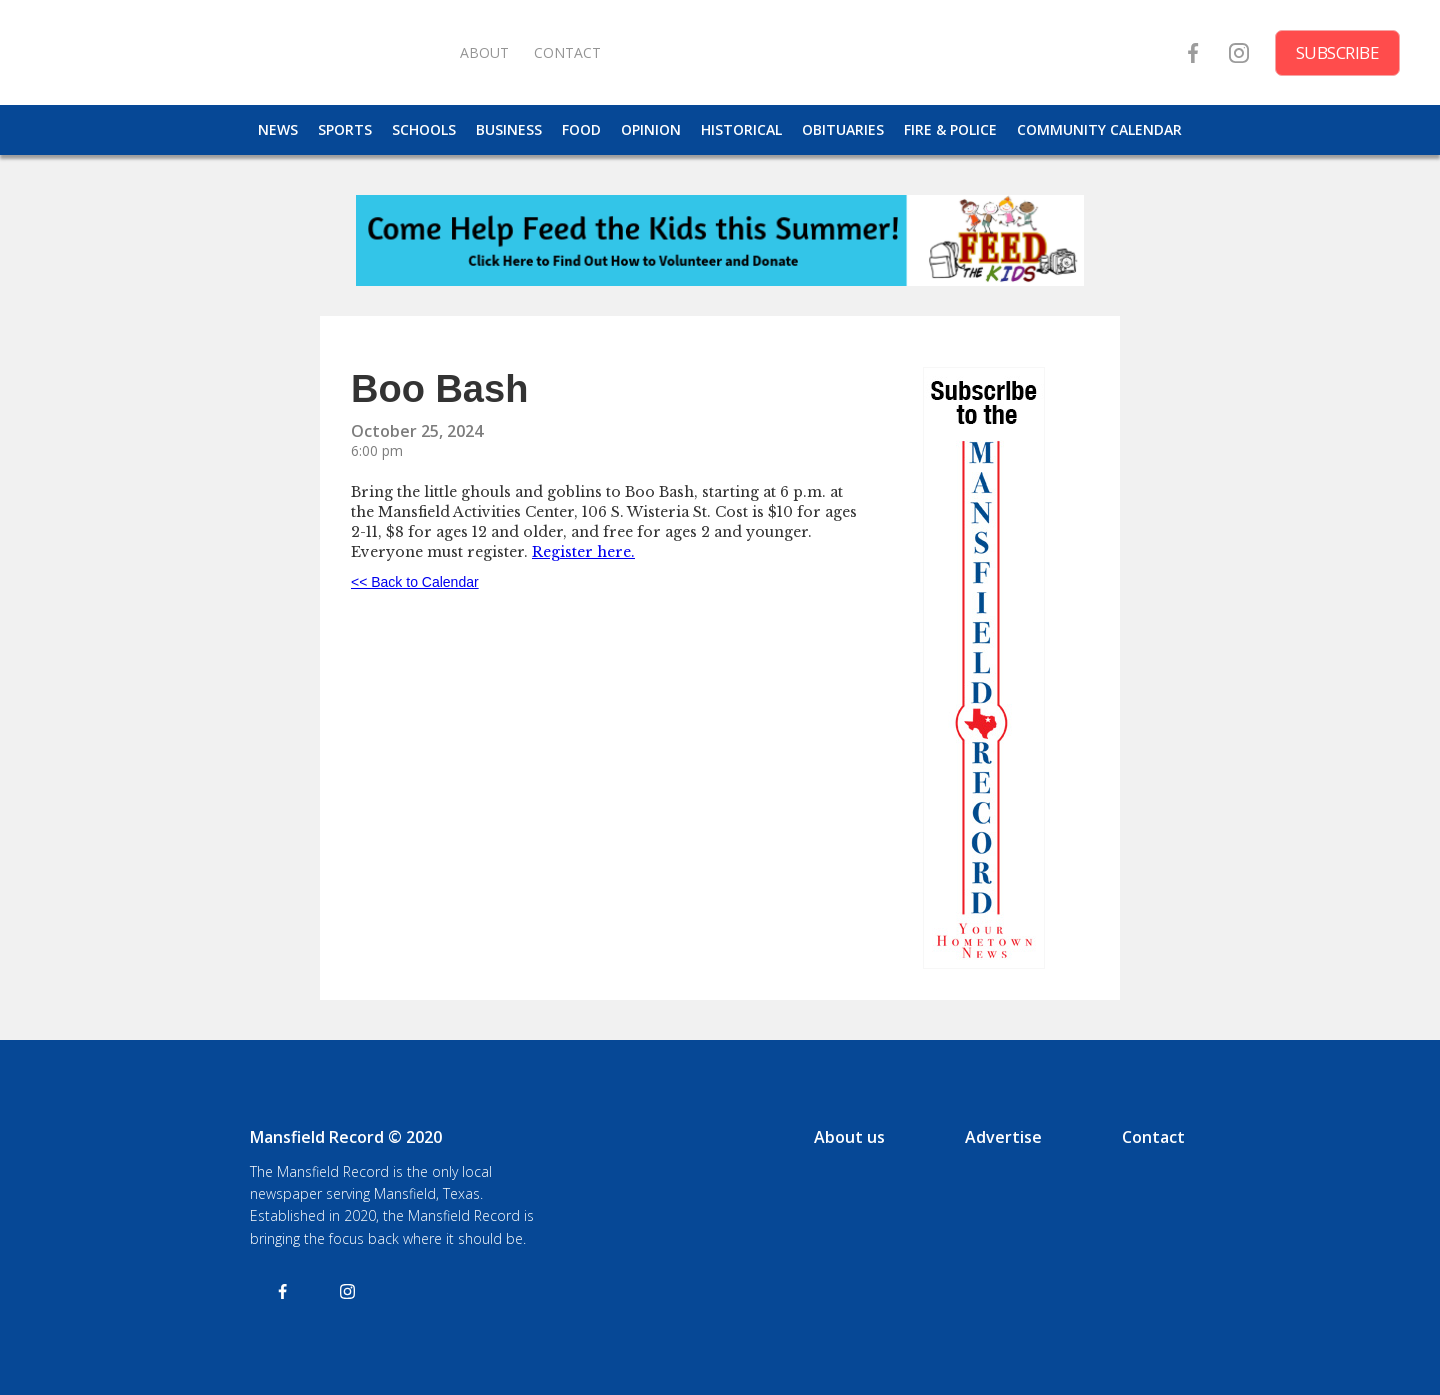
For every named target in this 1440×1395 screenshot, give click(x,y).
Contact (1153, 1137)
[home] (240, 52)
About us (849, 1137)
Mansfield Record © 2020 (346, 1137)
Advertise (1003, 1137)
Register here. (583, 552)
